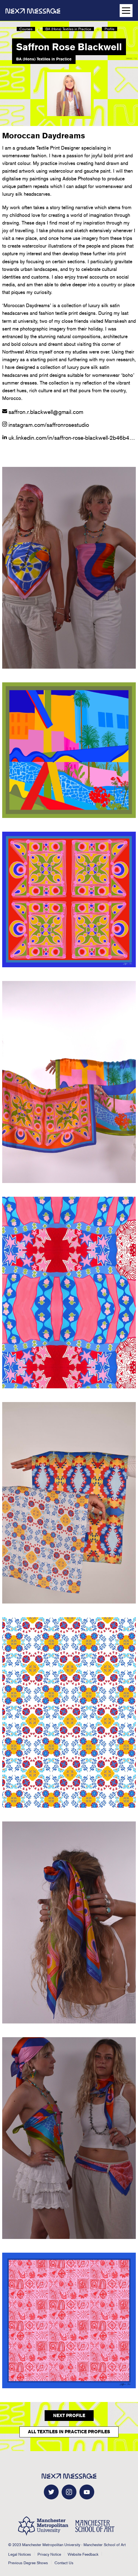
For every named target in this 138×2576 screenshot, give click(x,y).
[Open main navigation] (126, 10)
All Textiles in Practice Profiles (69, 2431)
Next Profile (69, 2415)
